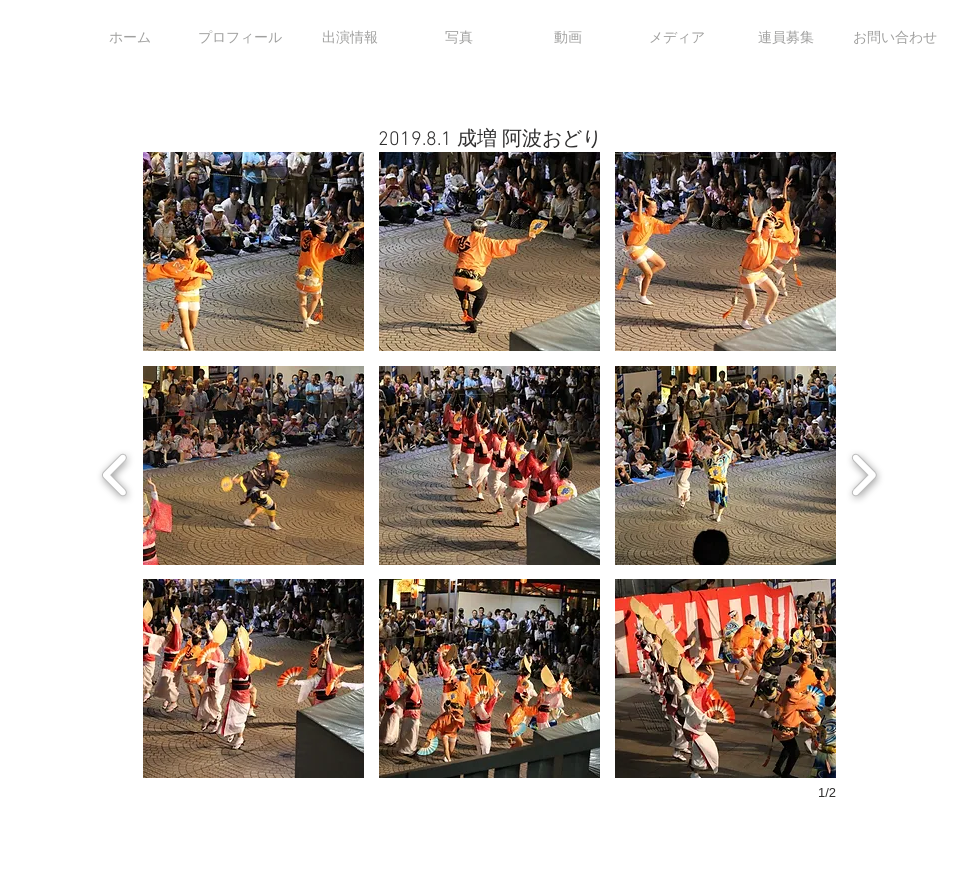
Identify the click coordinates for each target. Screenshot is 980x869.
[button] (253, 251)
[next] (863, 472)
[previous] (115, 472)
